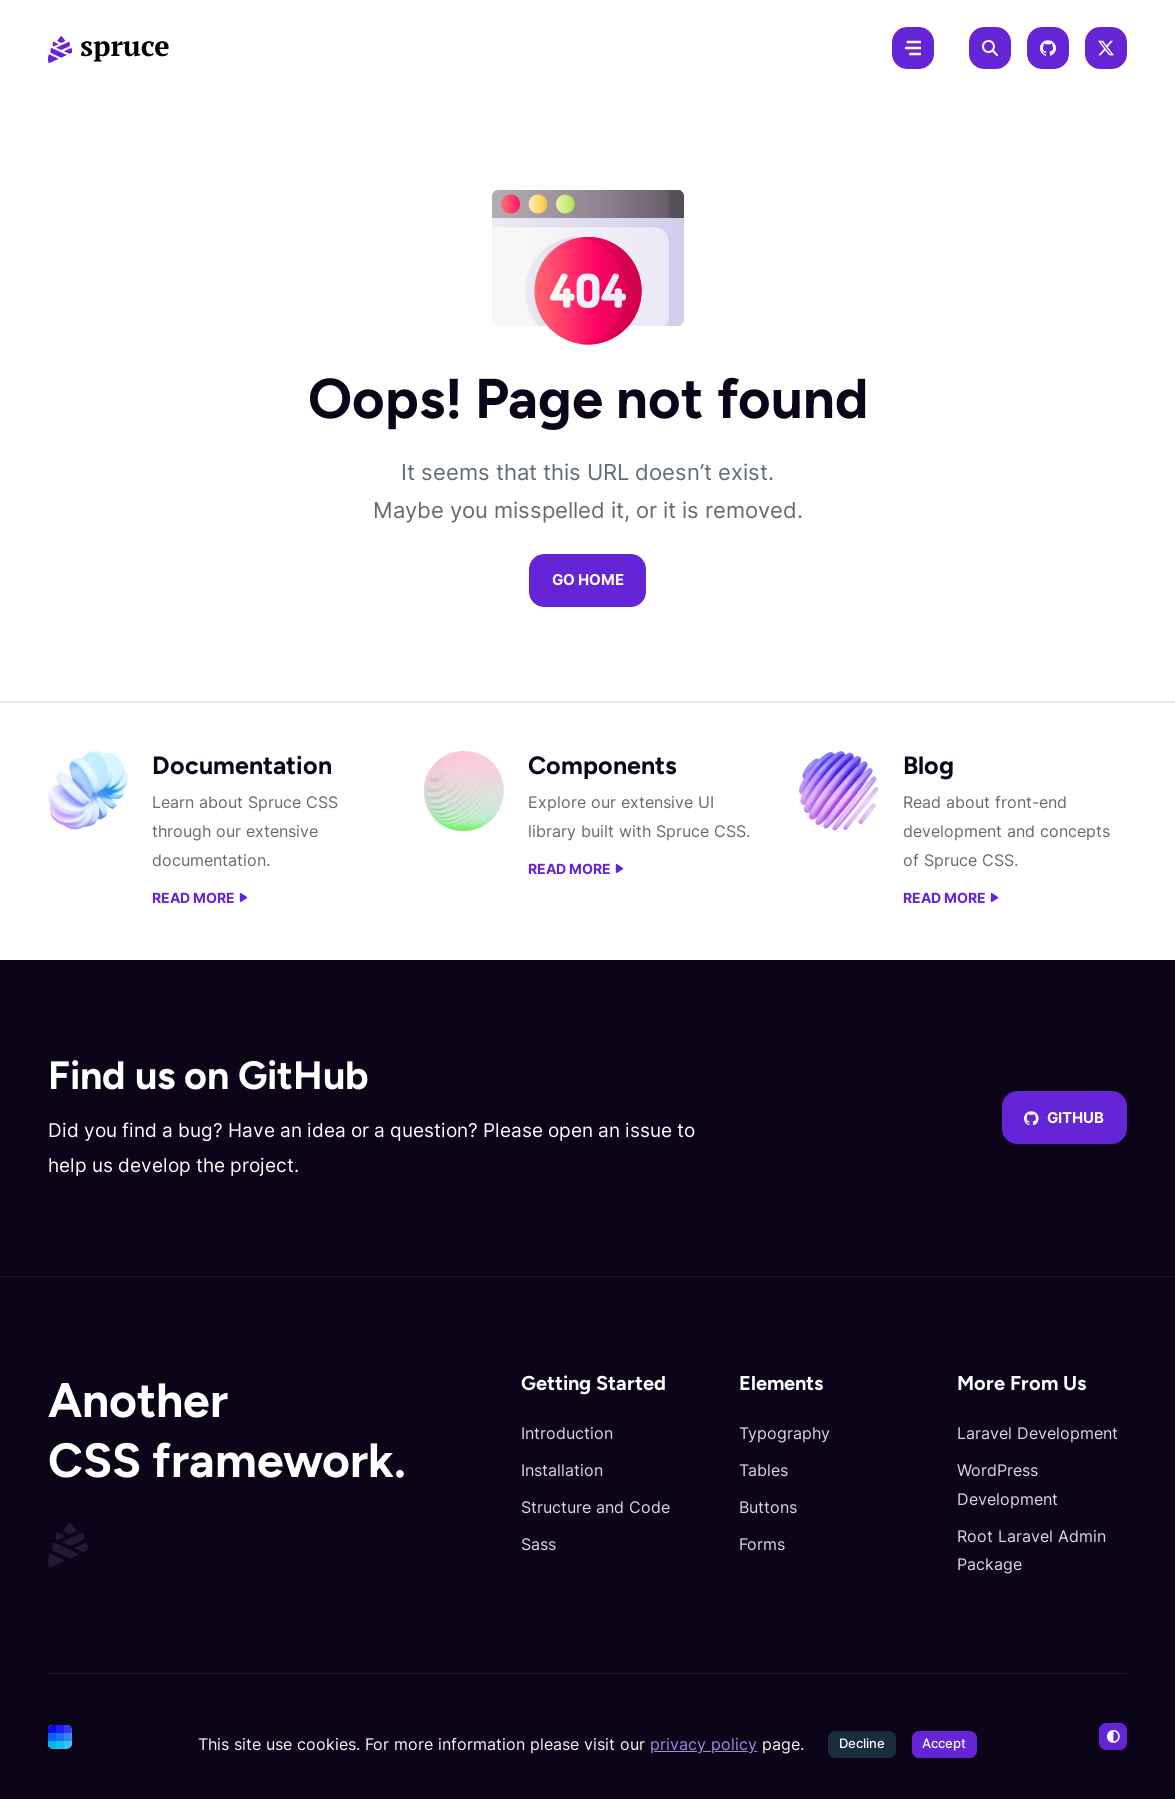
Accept (944, 1743)
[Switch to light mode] (1113, 1737)
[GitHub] (1048, 48)
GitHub (1064, 1118)
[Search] (990, 48)
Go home (588, 580)
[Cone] (60, 1737)
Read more (200, 898)
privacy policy (703, 1744)
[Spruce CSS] (108, 48)
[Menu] (913, 48)
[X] (1106, 48)
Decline (862, 1743)
